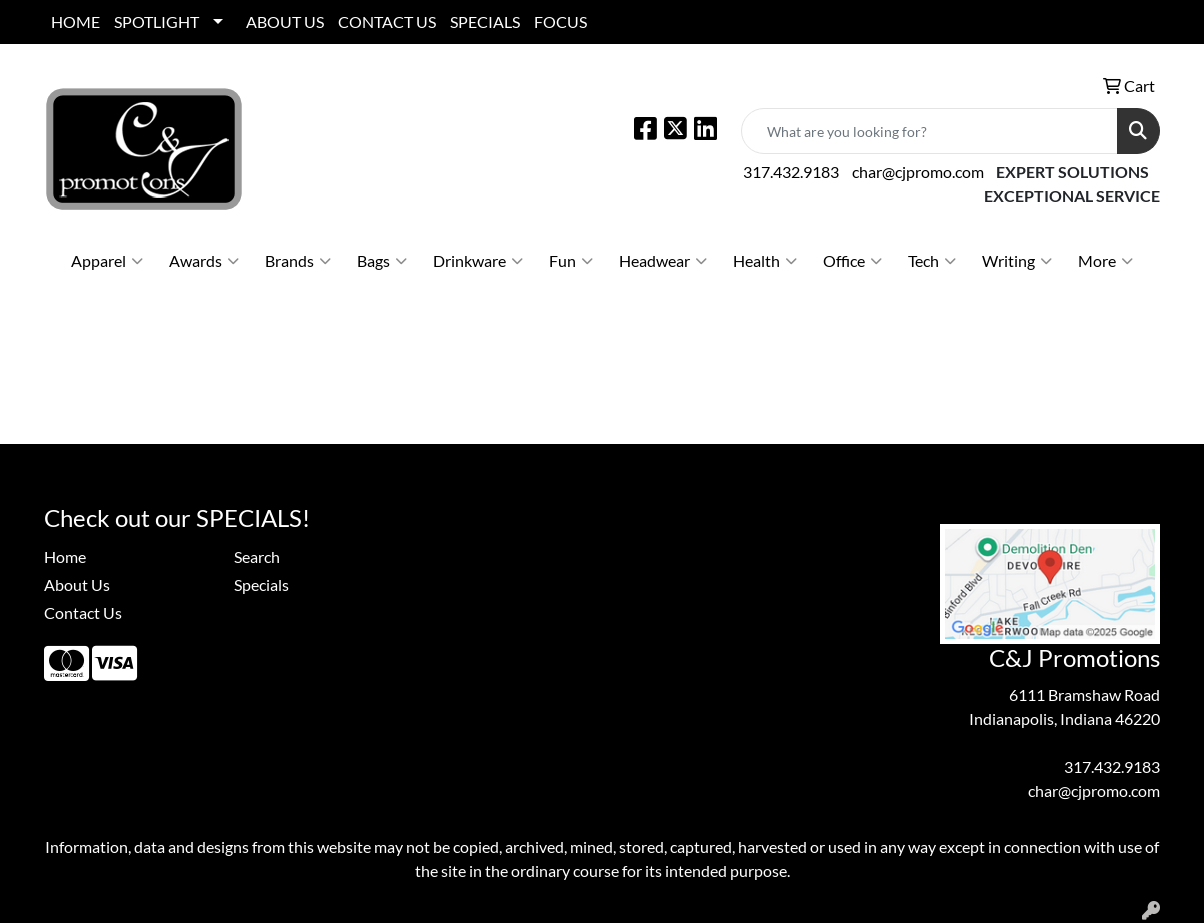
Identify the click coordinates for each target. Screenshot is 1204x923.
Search (257, 556)
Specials (261, 584)
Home (65, 556)
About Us (77, 584)
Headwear (663, 261)
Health (765, 261)
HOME (75, 21)
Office (852, 261)
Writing (1017, 261)
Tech (932, 261)
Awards (204, 261)
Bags (382, 261)
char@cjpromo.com (918, 171)
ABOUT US (285, 21)
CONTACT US (387, 21)
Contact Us (83, 612)
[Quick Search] (929, 131)
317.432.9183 (791, 171)
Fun (571, 261)
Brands (298, 261)
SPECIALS (485, 21)
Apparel (107, 261)
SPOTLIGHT (156, 21)
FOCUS (560, 21)
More (1105, 261)
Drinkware (478, 261)
